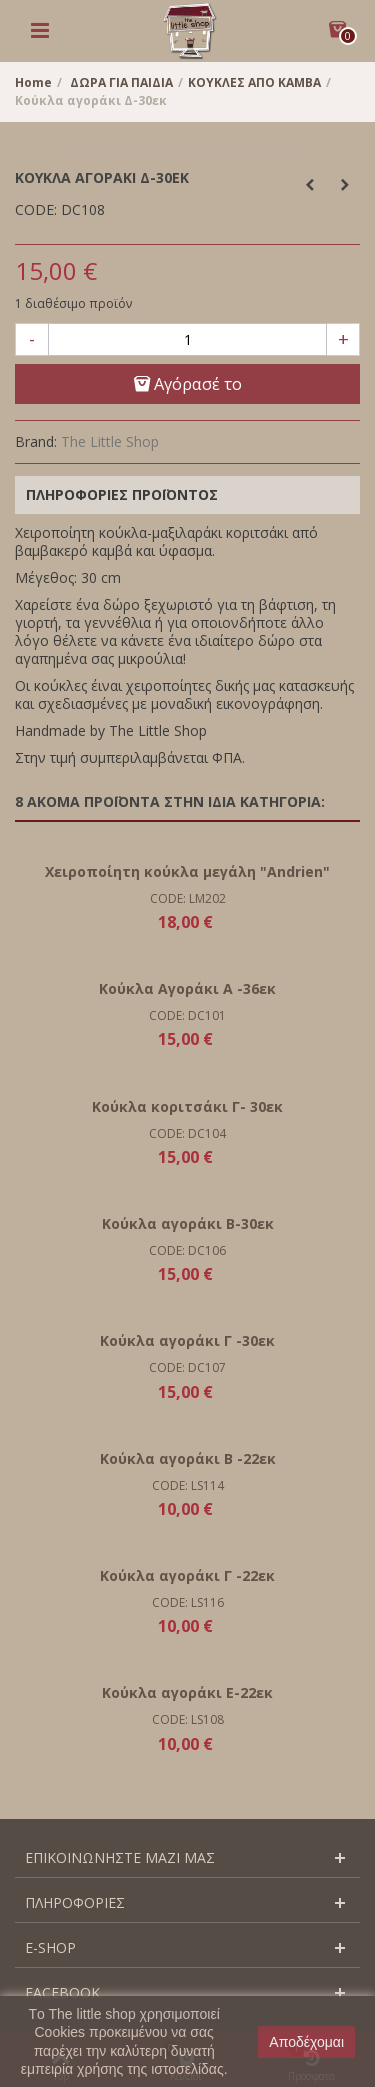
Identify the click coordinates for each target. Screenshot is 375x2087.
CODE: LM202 (188, 898)
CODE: (36, 210)
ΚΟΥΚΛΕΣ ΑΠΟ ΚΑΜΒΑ (254, 82)
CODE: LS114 (188, 1485)
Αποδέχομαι (306, 2042)
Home (33, 82)
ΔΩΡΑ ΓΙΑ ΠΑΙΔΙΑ (121, 82)
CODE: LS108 (188, 1719)
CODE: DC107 (187, 1367)
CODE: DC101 (187, 1015)
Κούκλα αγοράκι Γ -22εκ (187, 1575)
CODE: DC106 (187, 1250)
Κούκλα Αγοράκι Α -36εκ (187, 988)
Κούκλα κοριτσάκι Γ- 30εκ (187, 1106)
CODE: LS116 (188, 1602)
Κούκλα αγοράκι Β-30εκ (188, 1223)
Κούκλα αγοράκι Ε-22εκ (187, 1692)
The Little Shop (110, 441)
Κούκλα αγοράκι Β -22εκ (188, 1458)
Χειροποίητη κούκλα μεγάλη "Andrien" (187, 871)
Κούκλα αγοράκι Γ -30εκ (187, 1340)
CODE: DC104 (187, 1133)
